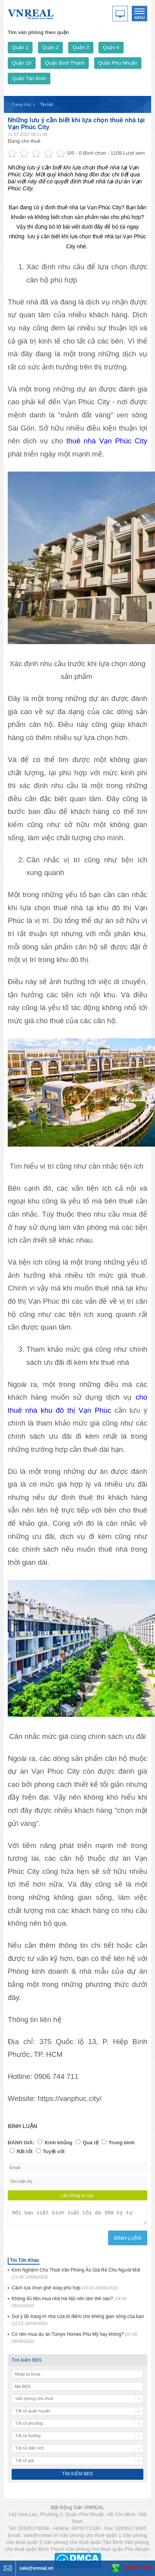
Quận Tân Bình (29, 78)
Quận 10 (21, 63)
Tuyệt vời (54, 2151)
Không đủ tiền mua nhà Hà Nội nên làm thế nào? (69, 2304)
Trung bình (121, 2142)
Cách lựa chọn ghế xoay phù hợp (65, 2290)
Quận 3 (80, 47)
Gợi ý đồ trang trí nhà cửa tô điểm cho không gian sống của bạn (78, 2322)
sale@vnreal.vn (40, 2537)
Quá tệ (90, 2142)
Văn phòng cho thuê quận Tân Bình (83, 2544)
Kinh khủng (58, 2142)
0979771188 (137, 2568)
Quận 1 (20, 47)
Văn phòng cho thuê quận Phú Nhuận (108, 2551)
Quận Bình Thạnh (64, 63)
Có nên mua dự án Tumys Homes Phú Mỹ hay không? (74, 2340)
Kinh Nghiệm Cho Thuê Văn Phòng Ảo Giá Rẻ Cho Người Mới (76, 2276)
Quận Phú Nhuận (117, 63)
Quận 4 (111, 47)
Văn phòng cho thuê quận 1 (91, 2537)
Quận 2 (50, 47)
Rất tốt (25, 2151)
